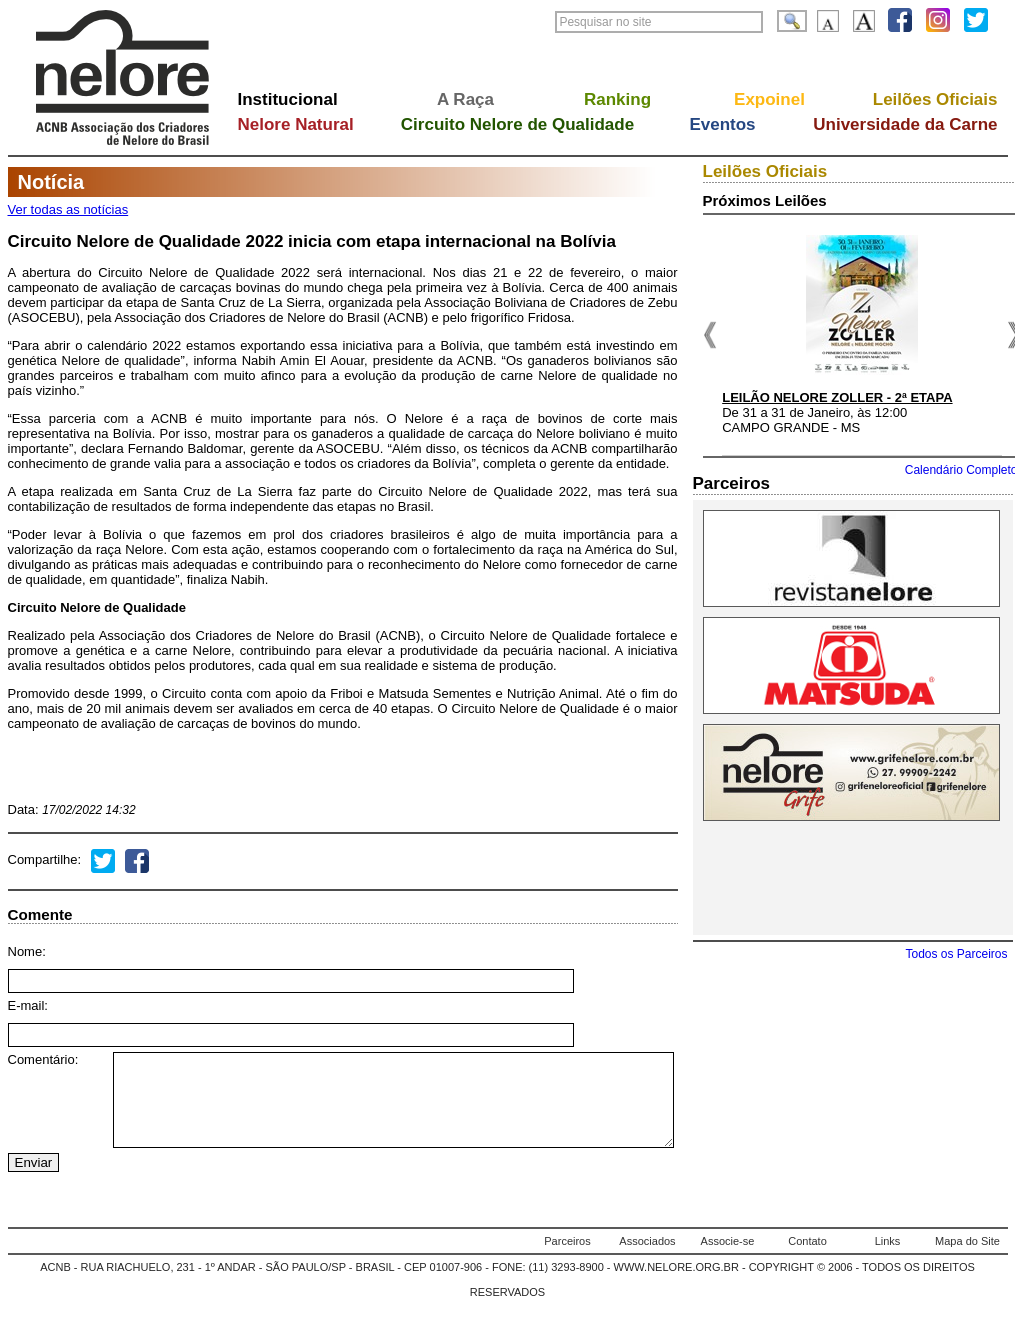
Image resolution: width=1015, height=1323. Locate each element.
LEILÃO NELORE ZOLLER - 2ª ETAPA (837, 397)
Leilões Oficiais (935, 99)
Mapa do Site (967, 1259)
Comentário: (43, 1059)
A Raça (465, 99)
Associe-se (728, 1259)
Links (888, 1259)
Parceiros (567, 1259)
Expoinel (769, 99)
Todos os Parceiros (956, 954)
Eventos (722, 124)
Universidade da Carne (905, 124)
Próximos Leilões (765, 200)
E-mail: (28, 1005)
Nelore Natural (296, 124)
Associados (647, 1259)
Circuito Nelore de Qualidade (517, 124)
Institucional (288, 99)
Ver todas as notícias (68, 209)
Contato (807, 1259)
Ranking (617, 99)
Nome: (27, 951)
